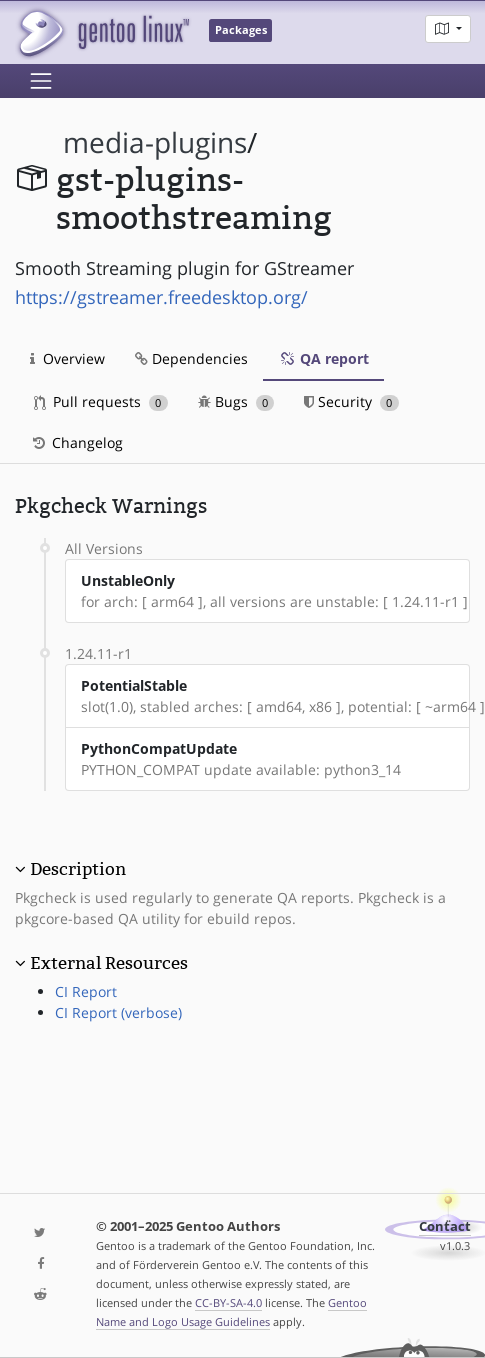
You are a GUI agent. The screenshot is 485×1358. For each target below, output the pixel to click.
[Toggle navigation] (41, 81)
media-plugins (155, 142)
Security (351, 401)
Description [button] (78, 869)
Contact (445, 1226)
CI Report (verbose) (118, 1012)
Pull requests (101, 401)
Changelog (76, 442)
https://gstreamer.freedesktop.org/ (161, 297)
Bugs (236, 401)
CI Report (86, 991)
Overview (67, 358)
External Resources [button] (109, 963)
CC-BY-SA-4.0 (228, 1302)
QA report (323, 358)
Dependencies (191, 358)
